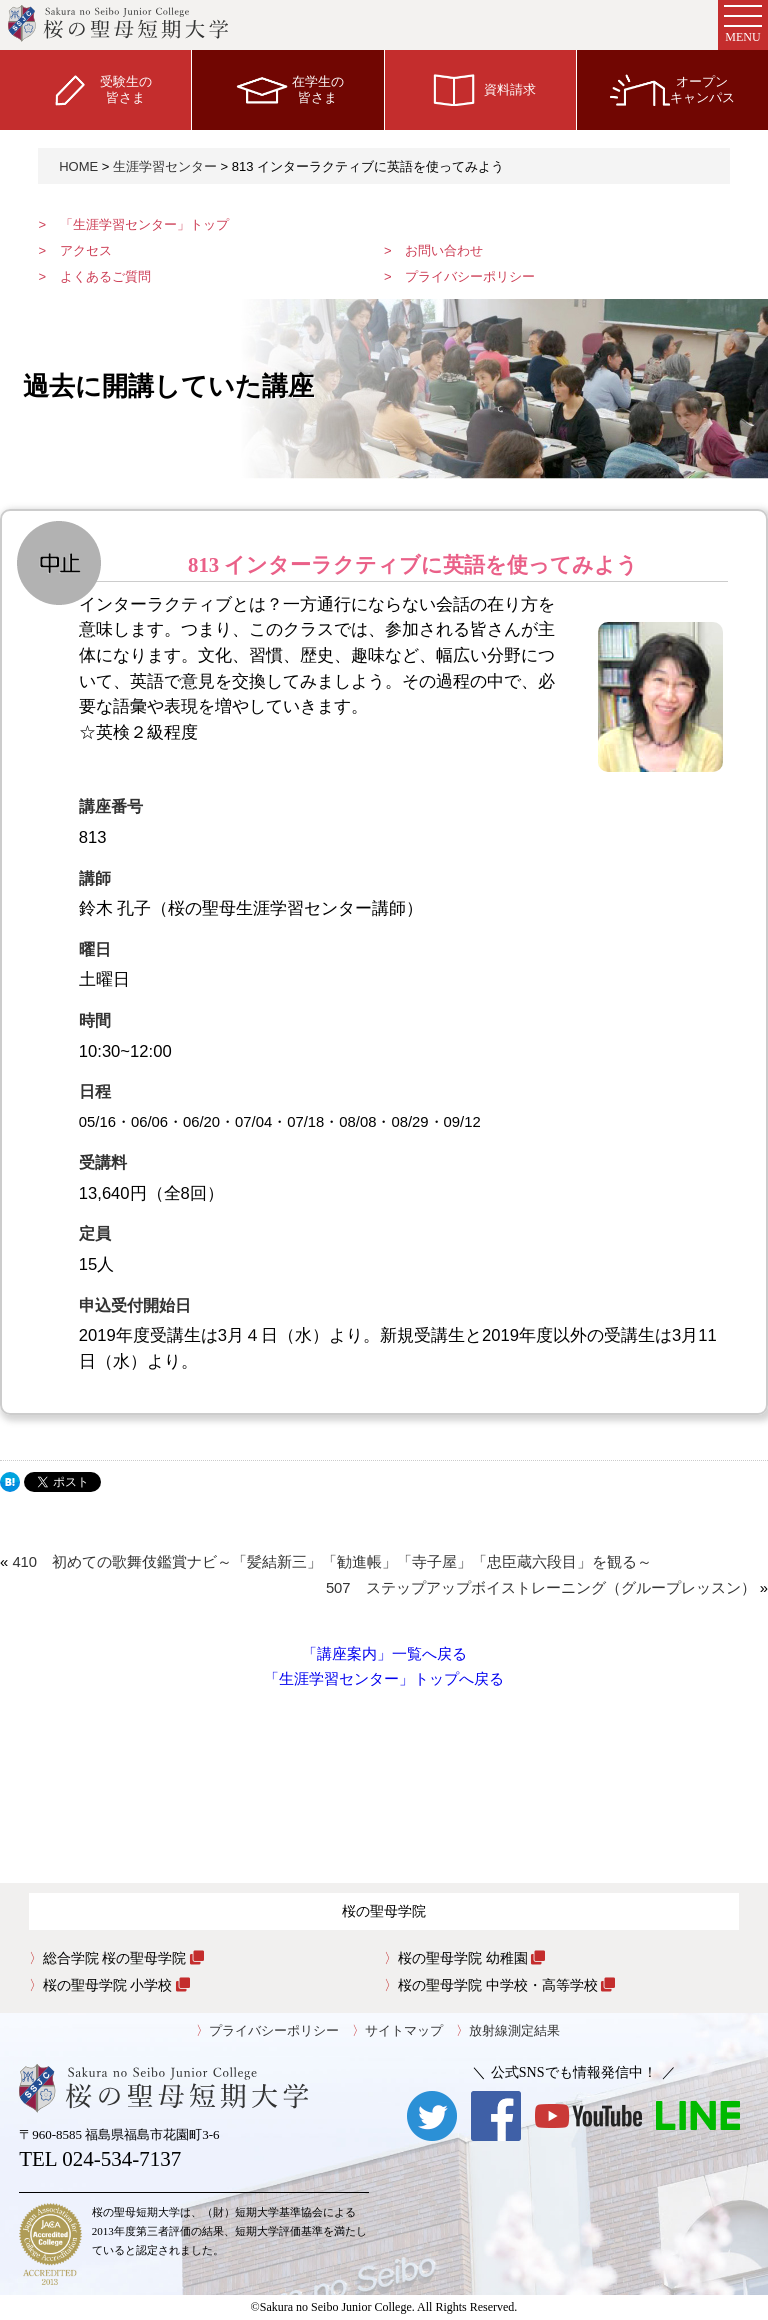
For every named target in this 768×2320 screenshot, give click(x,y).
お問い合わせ (444, 250)
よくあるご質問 (105, 276)
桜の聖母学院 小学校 (116, 1985)
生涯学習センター (165, 166)
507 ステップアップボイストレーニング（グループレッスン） (541, 1588)
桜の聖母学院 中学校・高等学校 (506, 1985)
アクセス (86, 250)
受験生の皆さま (96, 89)
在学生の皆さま (288, 89)
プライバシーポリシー (470, 276)
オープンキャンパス (672, 89)
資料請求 (480, 89)
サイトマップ (404, 2030)
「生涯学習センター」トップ (144, 224)
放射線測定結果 (514, 2030)
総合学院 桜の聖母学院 (123, 1958)
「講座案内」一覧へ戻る (384, 1654)
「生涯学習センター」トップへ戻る (384, 1679)
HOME (78, 166)
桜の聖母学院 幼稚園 (471, 1958)
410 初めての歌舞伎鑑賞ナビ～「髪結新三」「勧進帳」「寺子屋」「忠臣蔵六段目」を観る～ (332, 1562)
